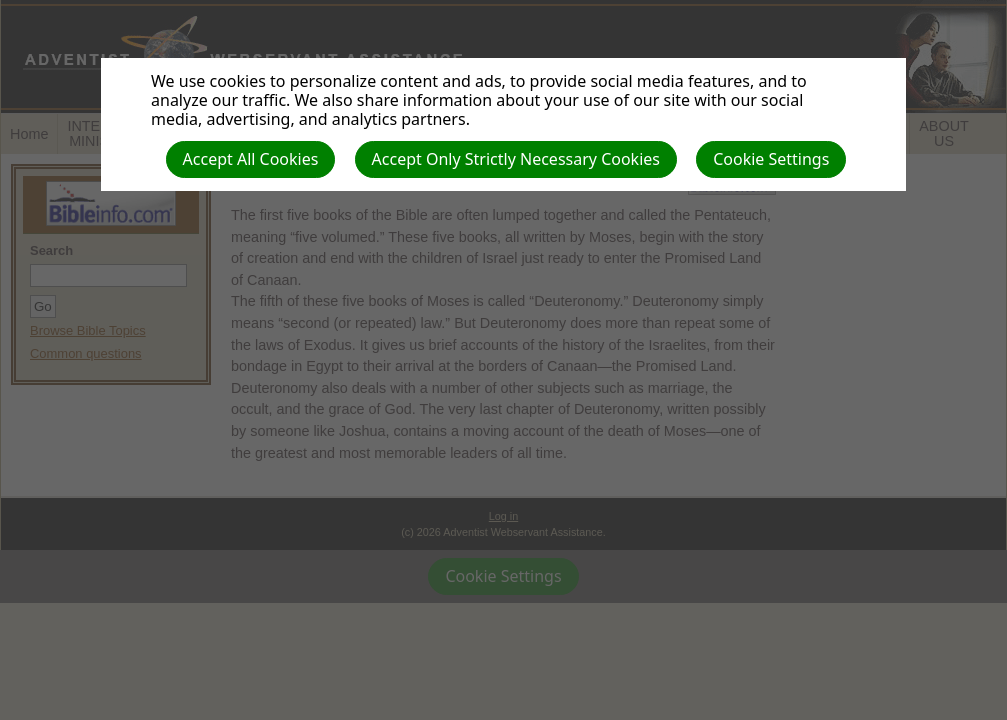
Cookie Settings (771, 159)
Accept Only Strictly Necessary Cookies (516, 159)
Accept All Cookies (251, 159)
